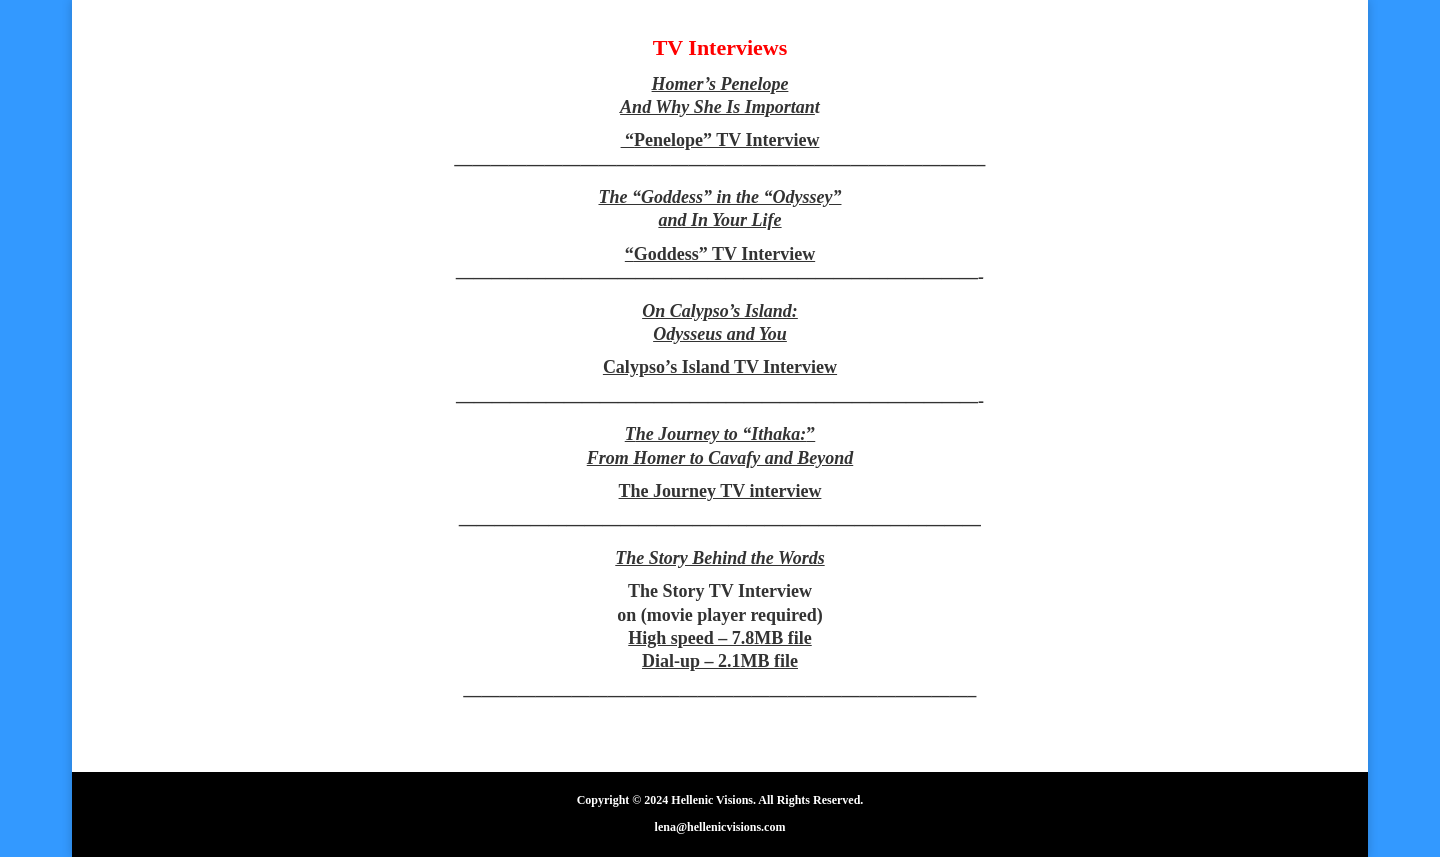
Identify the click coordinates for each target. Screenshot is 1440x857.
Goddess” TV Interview (724, 254)
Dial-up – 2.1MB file (720, 661)
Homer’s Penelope (720, 84)
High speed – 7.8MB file (720, 638)
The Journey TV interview (720, 491)
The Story (668, 591)
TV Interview (760, 591)
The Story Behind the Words (719, 558)
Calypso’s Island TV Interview (720, 367)
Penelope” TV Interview (726, 140)
